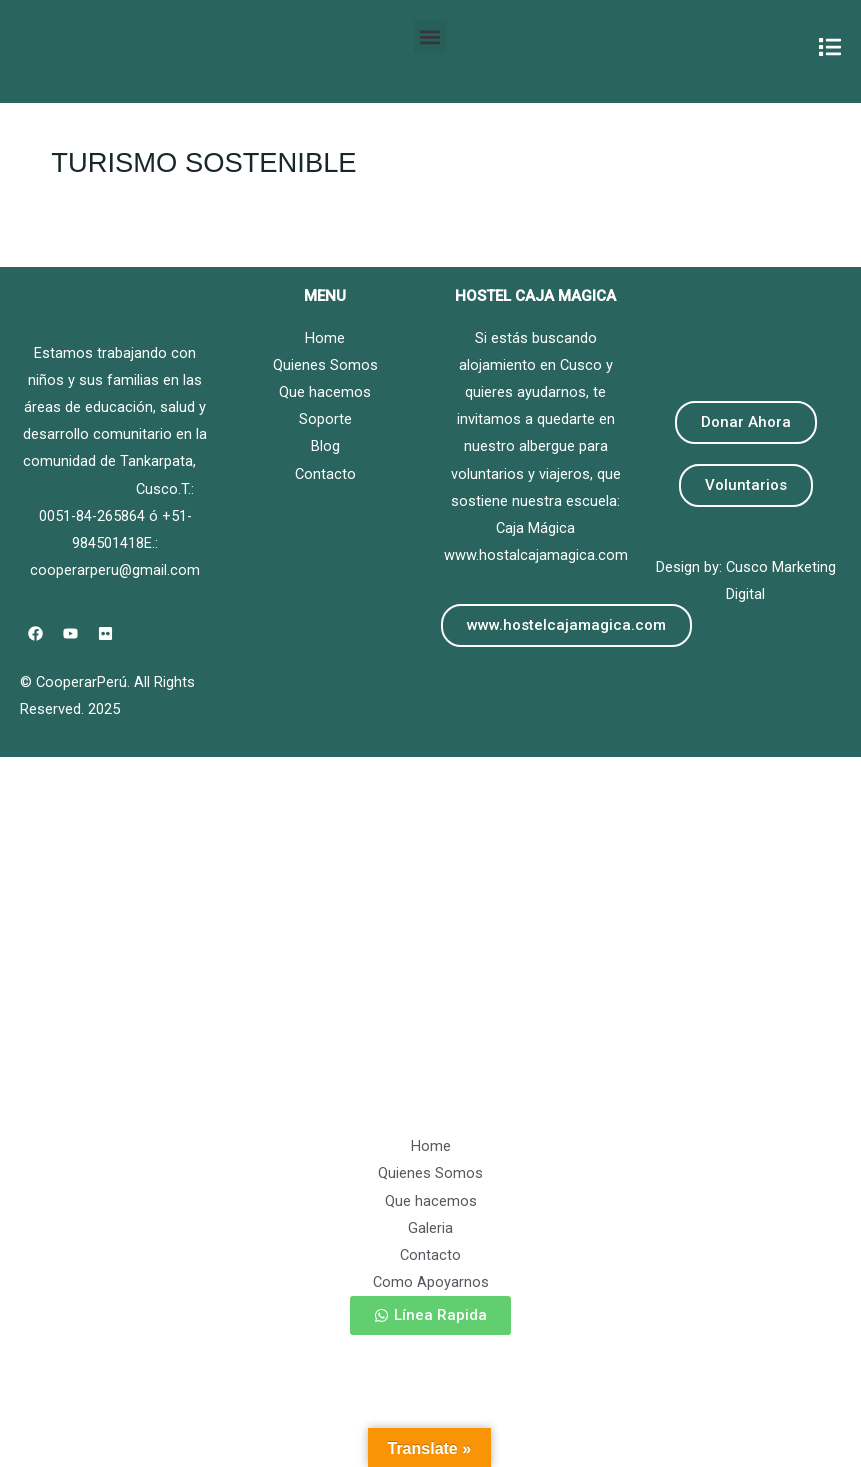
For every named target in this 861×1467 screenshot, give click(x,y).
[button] (430, 36)
